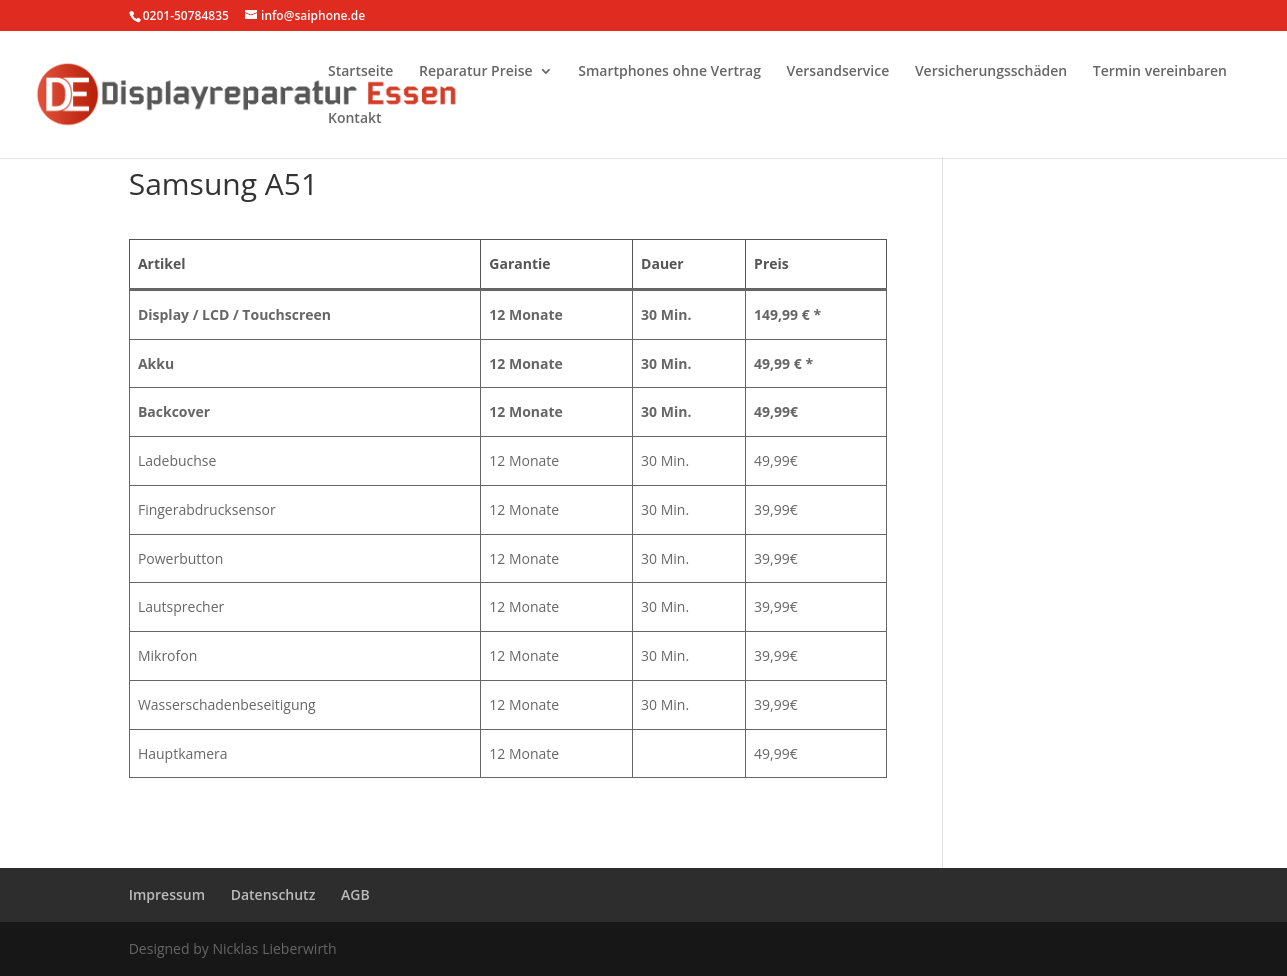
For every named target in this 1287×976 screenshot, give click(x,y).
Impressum (167, 894)
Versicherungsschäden (991, 72)
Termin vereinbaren (1160, 72)
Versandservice (838, 72)
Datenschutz (273, 894)
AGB (355, 894)
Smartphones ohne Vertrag (669, 72)
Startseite (360, 72)
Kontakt (355, 119)
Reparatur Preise (476, 72)
